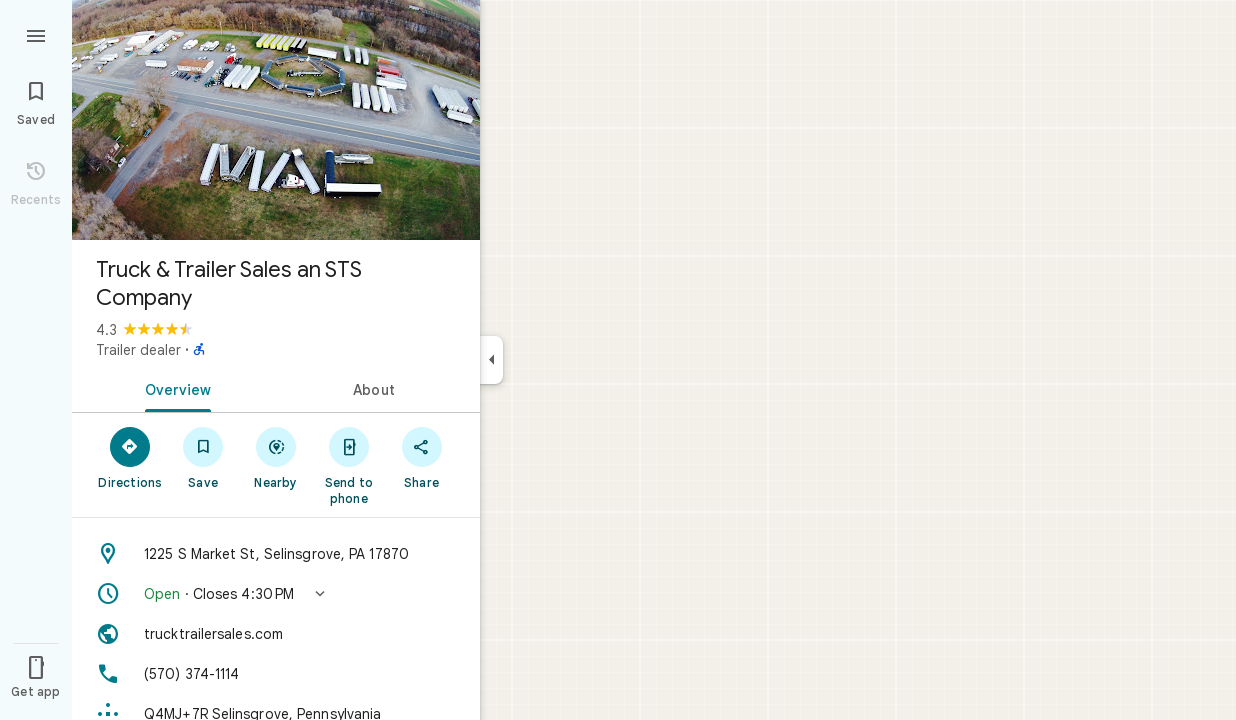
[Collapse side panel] (491, 360)
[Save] (203, 457)
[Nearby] (276, 457)
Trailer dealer (138, 350)
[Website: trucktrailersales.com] (276, 634)
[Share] (421, 457)
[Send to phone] (348, 465)
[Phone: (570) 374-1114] (276, 674)
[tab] (174, 388)
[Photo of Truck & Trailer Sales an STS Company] (276, 120)
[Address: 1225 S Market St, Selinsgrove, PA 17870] (276, 554)
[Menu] (36, 34)
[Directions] (130, 457)
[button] (276, 594)
